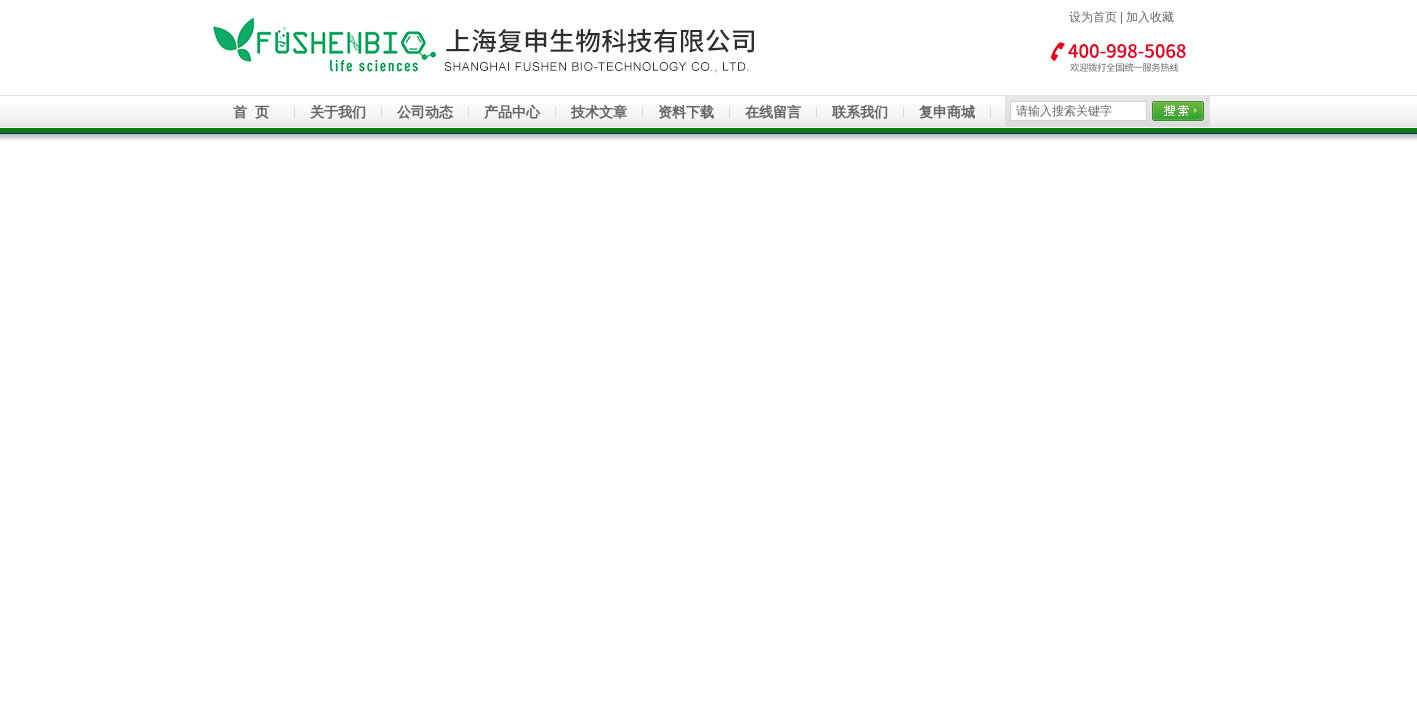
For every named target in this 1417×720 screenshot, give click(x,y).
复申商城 (947, 112)
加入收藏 (1150, 17)
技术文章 (599, 112)
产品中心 (512, 112)
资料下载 (686, 112)
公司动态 (425, 112)
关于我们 (338, 112)
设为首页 (1093, 17)
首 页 (251, 112)
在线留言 (773, 112)
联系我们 (860, 112)
